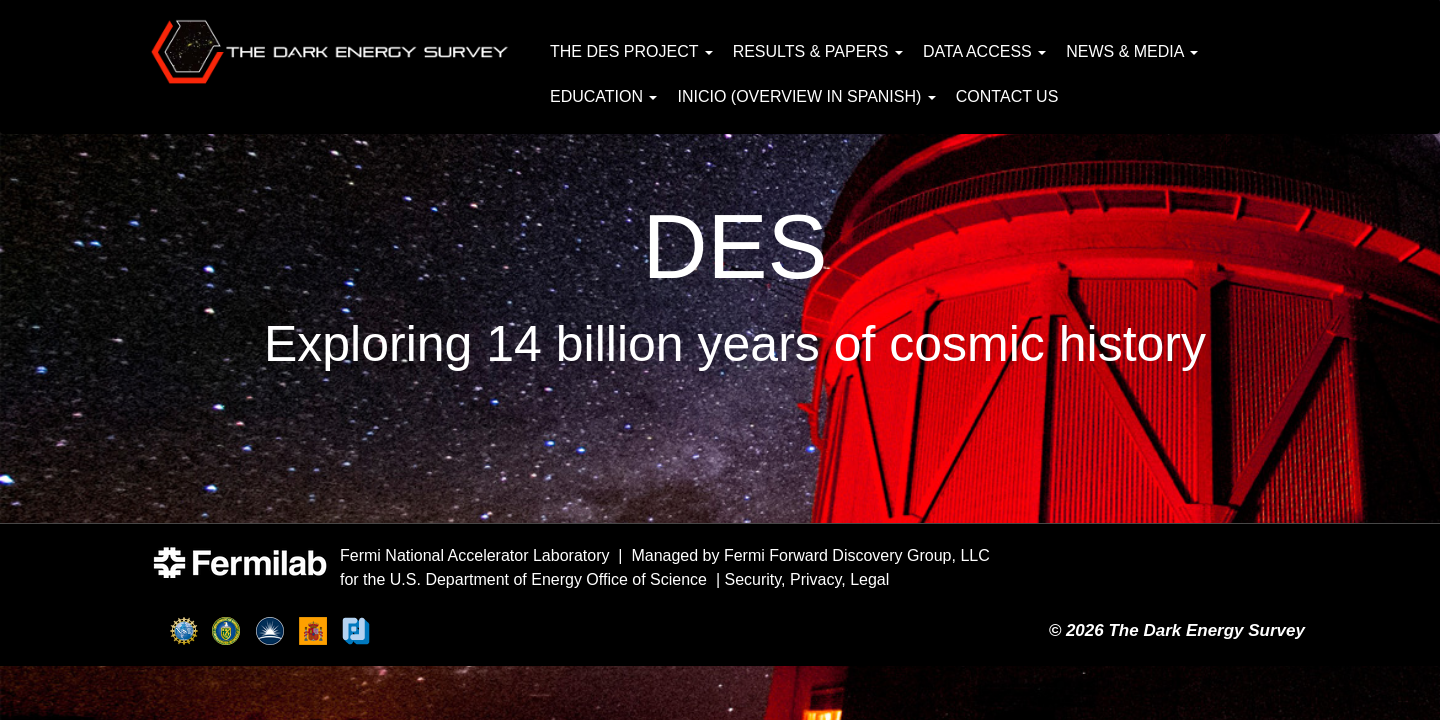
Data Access (984, 51)
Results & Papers (818, 51)
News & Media (1132, 51)
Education (603, 96)
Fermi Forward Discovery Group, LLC (857, 555)
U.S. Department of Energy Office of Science (548, 579)
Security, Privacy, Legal (807, 579)
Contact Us (1007, 96)
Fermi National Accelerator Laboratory (474, 555)
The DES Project (631, 51)
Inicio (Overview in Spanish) (806, 96)
